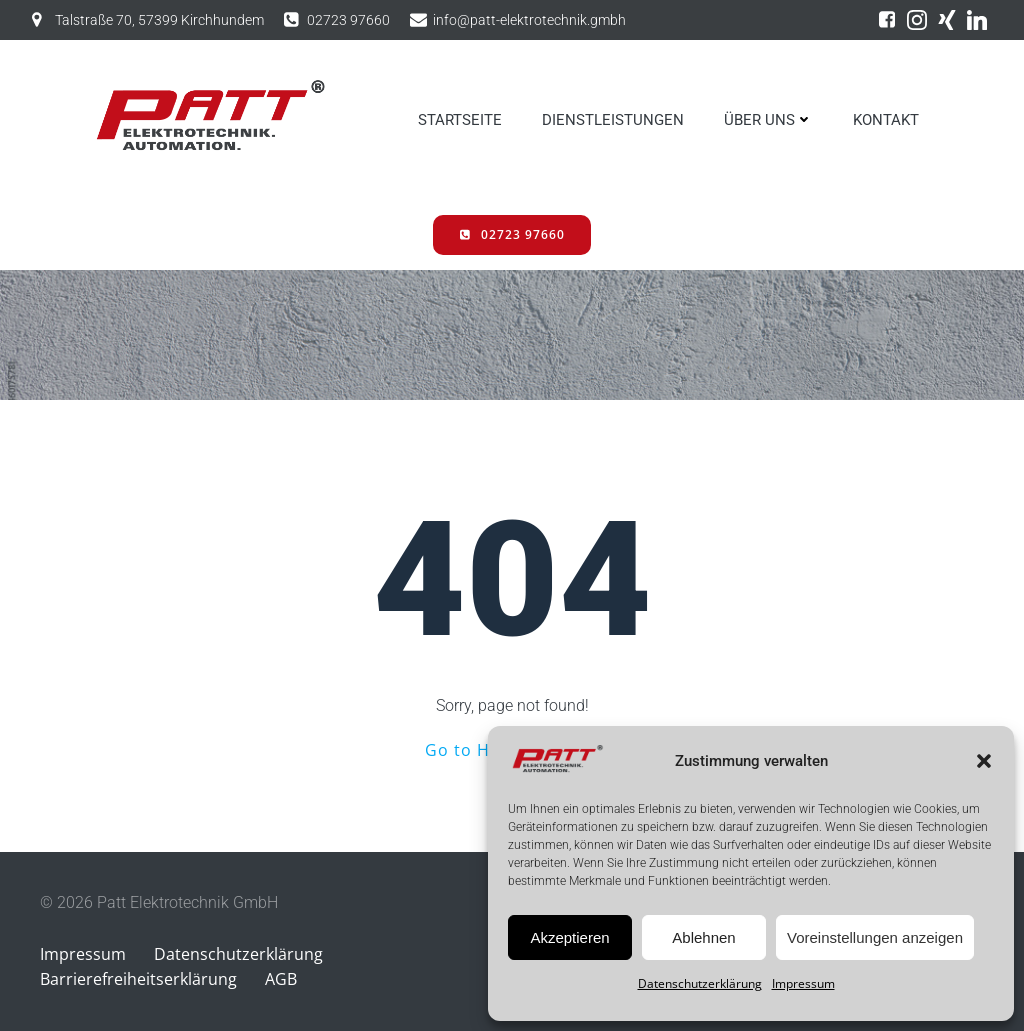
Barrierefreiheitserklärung (138, 979)
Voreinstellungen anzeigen (875, 937)
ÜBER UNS (768, 120)
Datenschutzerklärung (700, 983)
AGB (281, 979)
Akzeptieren (569, 937)
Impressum (803, 983)
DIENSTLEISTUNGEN (613, 120)
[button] (984, 761)
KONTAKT (886, 120)
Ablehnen (703, 937)
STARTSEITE (460, 120)
